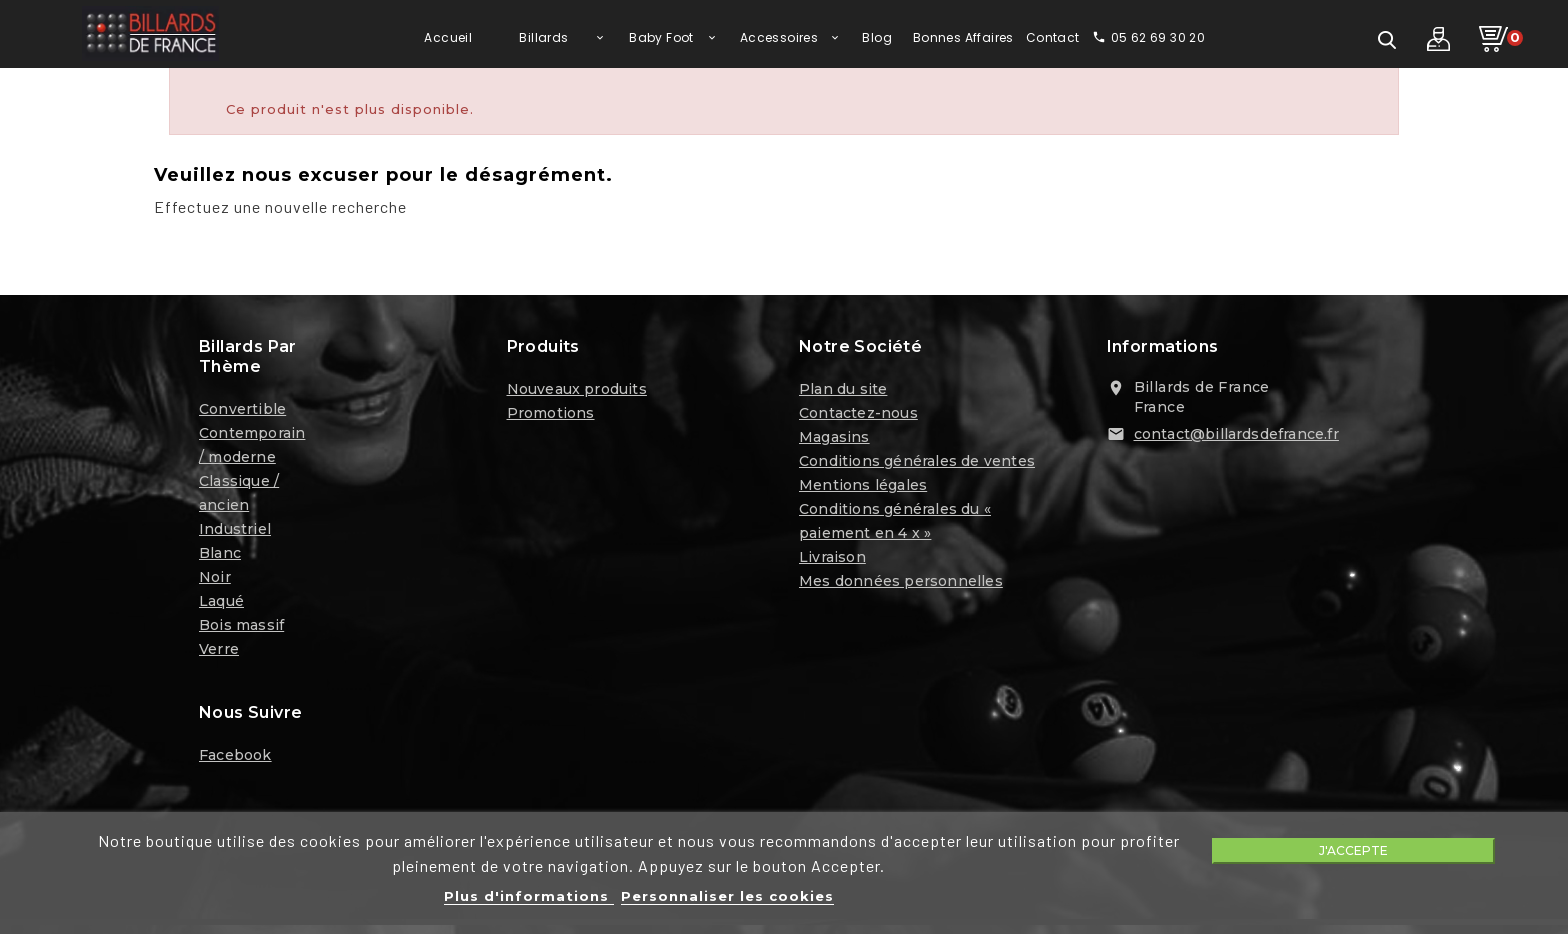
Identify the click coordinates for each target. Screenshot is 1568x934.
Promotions (551, 415)
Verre (219, 651)
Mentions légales (863, 487)
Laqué (221, 603)
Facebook (235, 757)
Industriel (235, 531)
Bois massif (241, 627)
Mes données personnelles (901, 583)
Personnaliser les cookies (727, 896)
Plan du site (843, 391)
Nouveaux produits (577, 391)
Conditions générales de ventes (917, 463)
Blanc (220, 555)
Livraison (832, 559)
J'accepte (1353, 850)
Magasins (834, 439)
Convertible (242, 411)
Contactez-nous (858, 415)
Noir (215, 579)
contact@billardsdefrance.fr (1236, 436)
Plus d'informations (529, 896)
